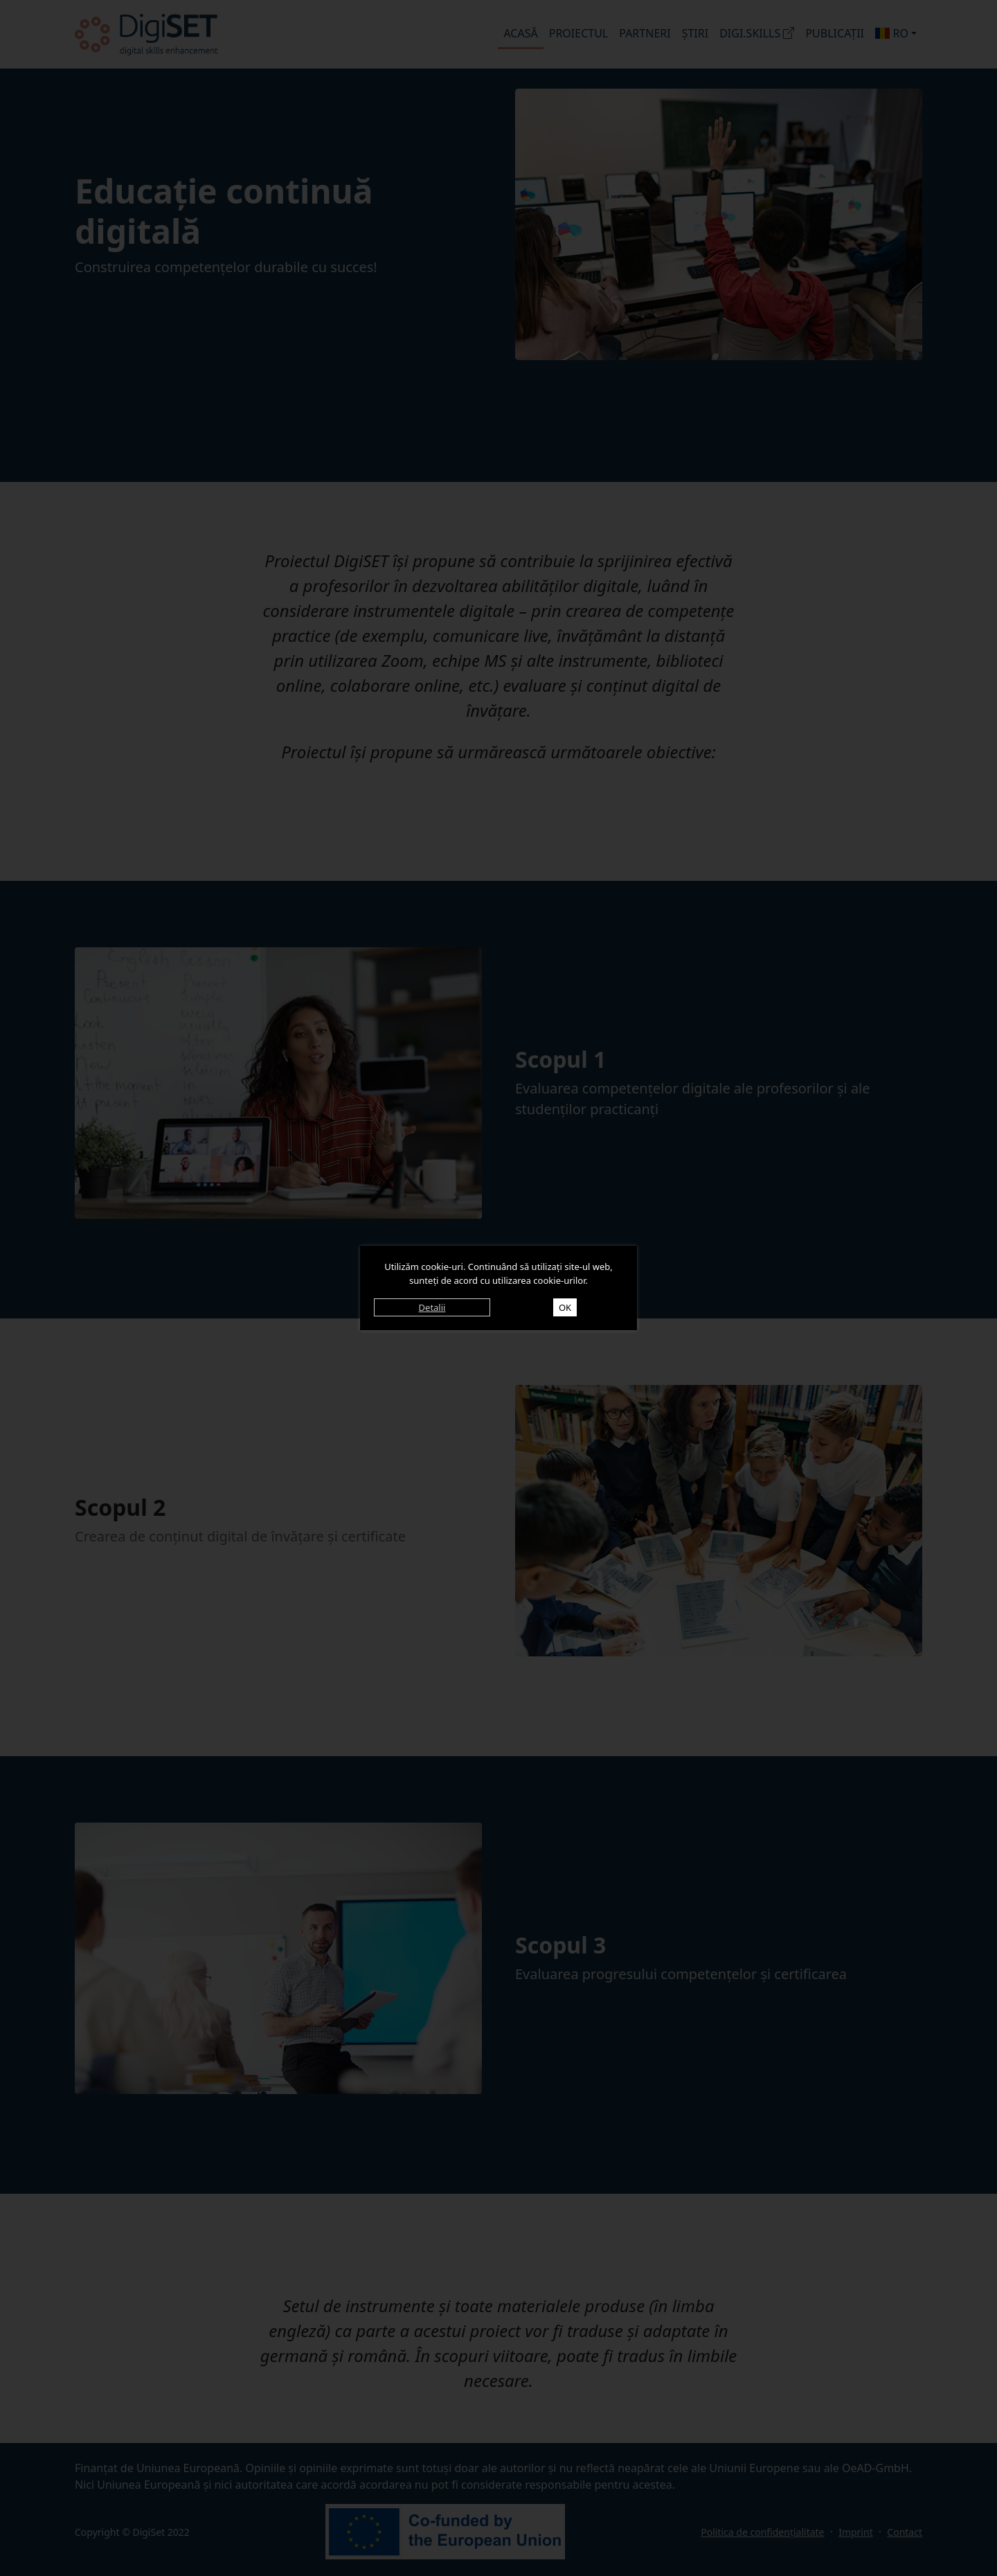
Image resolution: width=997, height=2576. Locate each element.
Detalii (432, 1307)
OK (565, 1307)
